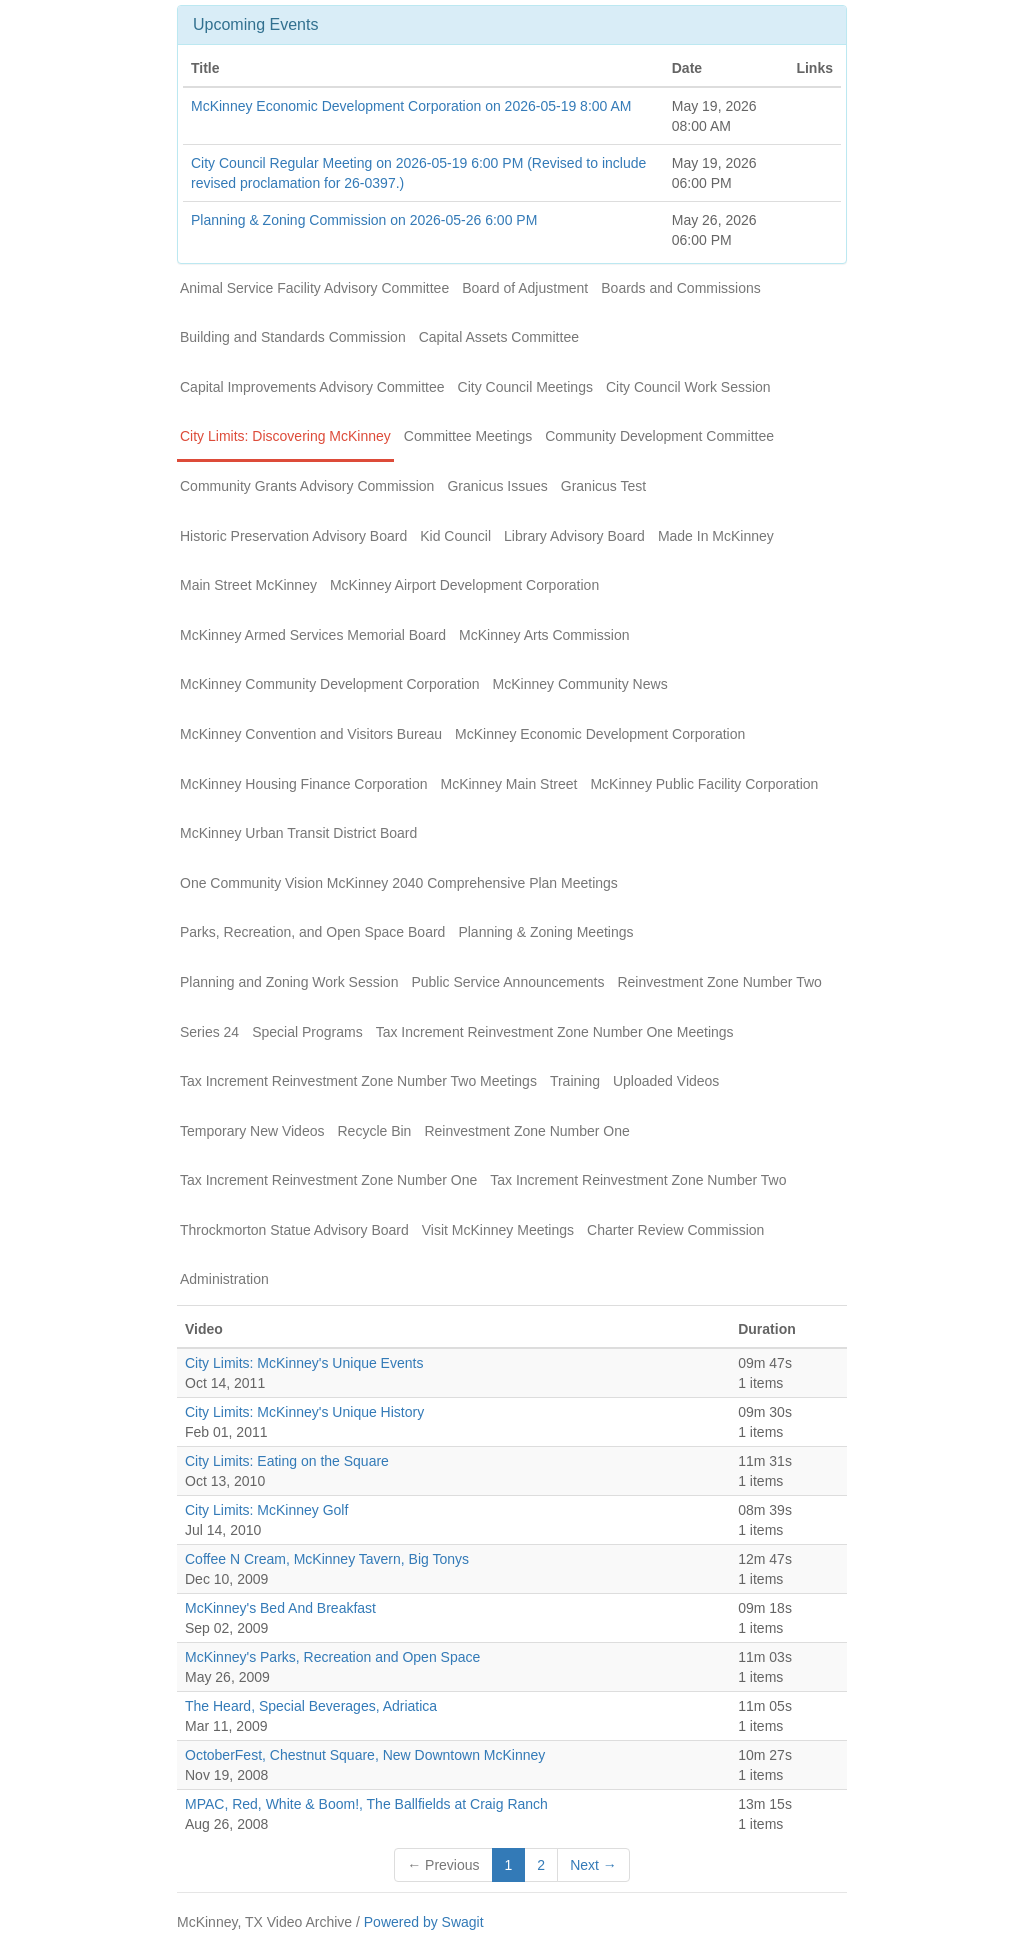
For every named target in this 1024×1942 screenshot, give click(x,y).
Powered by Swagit (424, 1922)
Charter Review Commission (675, 1230)
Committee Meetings (468, 436)
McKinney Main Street (508, 784)
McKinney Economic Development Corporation (600, 734)
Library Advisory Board (574, 536)
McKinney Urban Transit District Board (298, 833)
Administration (224, 1279)
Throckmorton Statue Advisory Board (294, 1230)
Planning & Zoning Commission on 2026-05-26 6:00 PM (364, 220)
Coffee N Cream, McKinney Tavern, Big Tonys (327, 1559)
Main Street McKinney (248, 585)
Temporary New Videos (252, 1131)
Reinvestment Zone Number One (526, 1131)
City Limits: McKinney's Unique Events (304, 1363)
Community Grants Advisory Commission (307, 486)
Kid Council (455, 536)
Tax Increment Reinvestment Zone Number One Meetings (555, 1032)
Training (575, 1081)
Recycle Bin (374, 1131)
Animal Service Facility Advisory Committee (314, 288)
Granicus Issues (497, 486)
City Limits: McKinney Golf (266, 1510)
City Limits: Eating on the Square (287, 1461)
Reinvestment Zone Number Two (719, 982)
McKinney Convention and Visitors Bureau (311, 734)
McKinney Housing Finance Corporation (303, 784)
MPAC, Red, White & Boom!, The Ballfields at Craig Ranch (366, 1804)
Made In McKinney (716, 536)
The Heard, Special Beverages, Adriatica (311, 1706)
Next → (593, 1865)
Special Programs (307, 1032)
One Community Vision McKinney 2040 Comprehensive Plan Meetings (399, 883)
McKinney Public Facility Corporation (704, 784)
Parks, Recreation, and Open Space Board (312, 932)
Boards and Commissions (681, 288)
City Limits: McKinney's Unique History (304, 1412)
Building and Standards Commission (293, 337)
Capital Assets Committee (499, 337)
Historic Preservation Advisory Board (293, 536)
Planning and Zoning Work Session (289, 982)
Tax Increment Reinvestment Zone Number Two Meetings (358, 1081)
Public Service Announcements (507, 982)
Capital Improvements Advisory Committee (312, 387)
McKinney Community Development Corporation (330, 684)
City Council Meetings (525, 387)
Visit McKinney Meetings (498, 1230)
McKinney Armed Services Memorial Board (313, 635)
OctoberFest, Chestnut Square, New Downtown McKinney (365, 1755)
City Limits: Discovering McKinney (285, 436)
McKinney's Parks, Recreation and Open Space (332, 1657)
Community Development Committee (659, 436)
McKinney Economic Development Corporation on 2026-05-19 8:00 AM (411, 106)
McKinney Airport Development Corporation (464, 585)
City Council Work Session (688, 387)
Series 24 (209, 1032)
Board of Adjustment (525, 288)
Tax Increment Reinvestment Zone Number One (328, 1180)
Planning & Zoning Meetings (545, 932)
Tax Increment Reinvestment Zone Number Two (638, 1180)
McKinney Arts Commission (544, 635)
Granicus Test (603, 486)
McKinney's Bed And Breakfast (280, 1608)
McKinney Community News (580, 684)
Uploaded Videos (666, 1081)
